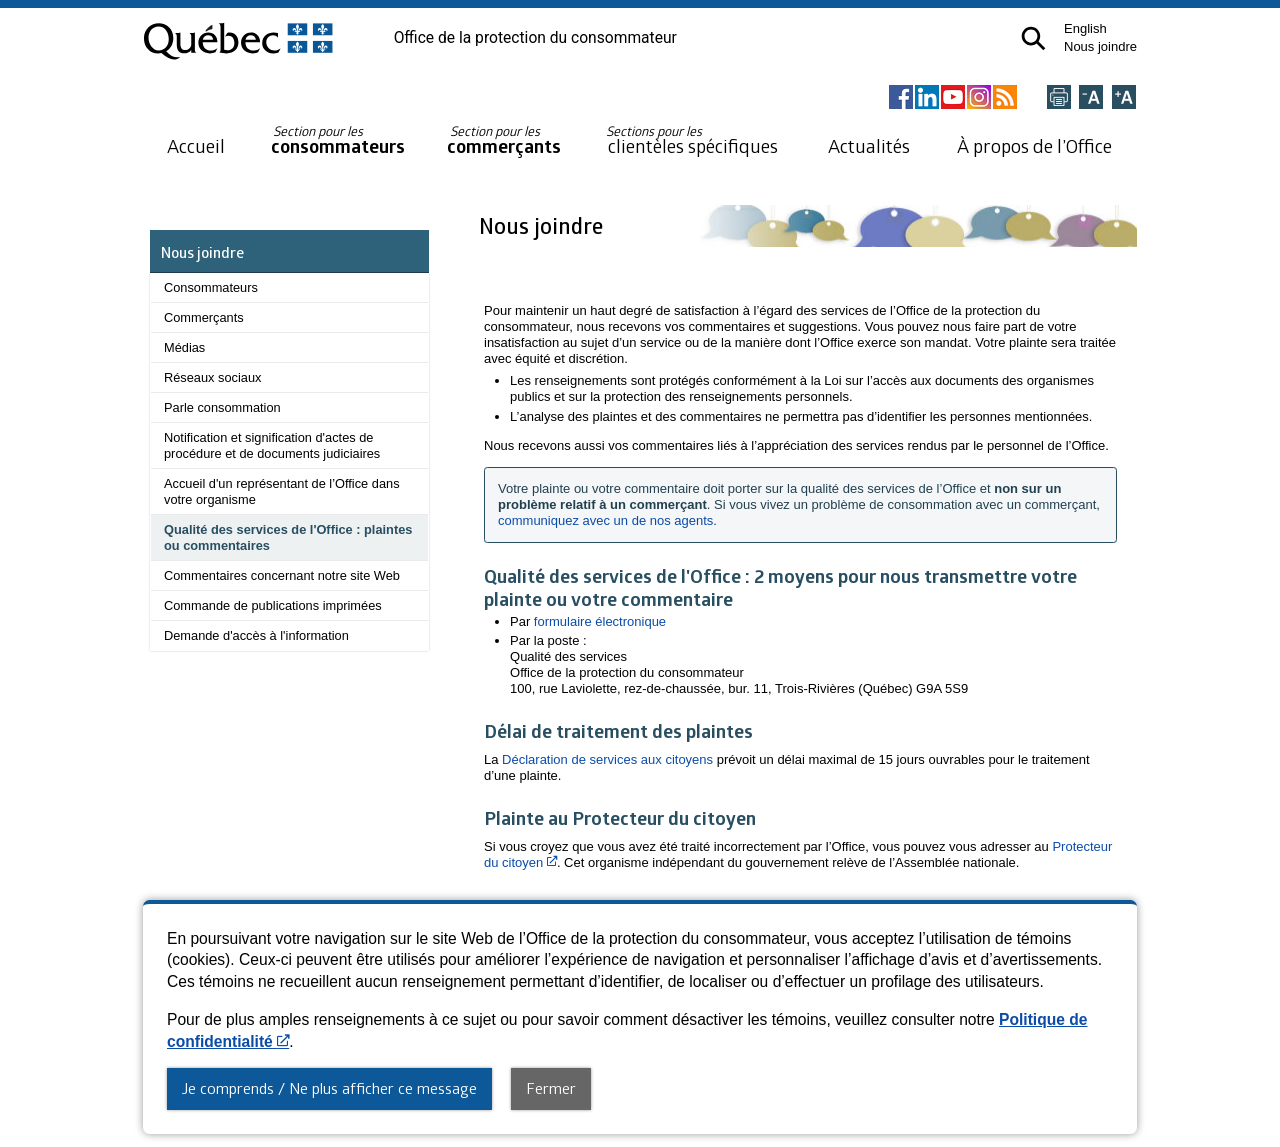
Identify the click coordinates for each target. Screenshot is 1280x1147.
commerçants (504, 140)
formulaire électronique (600, 621)
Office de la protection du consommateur (535, 38)
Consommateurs (211, 287)
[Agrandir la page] (1124, 98)
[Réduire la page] (1091, 98)
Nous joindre (1100, 46)
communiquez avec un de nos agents (605, 520)
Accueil (196, 145)
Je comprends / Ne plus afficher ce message (329, 1088)
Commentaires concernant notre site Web (282, 575)
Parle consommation (222, 407)
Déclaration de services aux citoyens (607, 759)
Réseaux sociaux (212, 377)
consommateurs (338, 140)
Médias (184, 347)
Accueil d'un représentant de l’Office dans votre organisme (282, 491)
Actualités (869, 145)
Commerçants (204, 317)
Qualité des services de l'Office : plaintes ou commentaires (288, 537)
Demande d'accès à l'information (256, 635)
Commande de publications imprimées (273, 605)
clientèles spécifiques (692, 140)
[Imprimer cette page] (1059, 98)
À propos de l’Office (1034, 145)
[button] (1033, 38)
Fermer (551, 1088)
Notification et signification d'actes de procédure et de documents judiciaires (272, 445)
